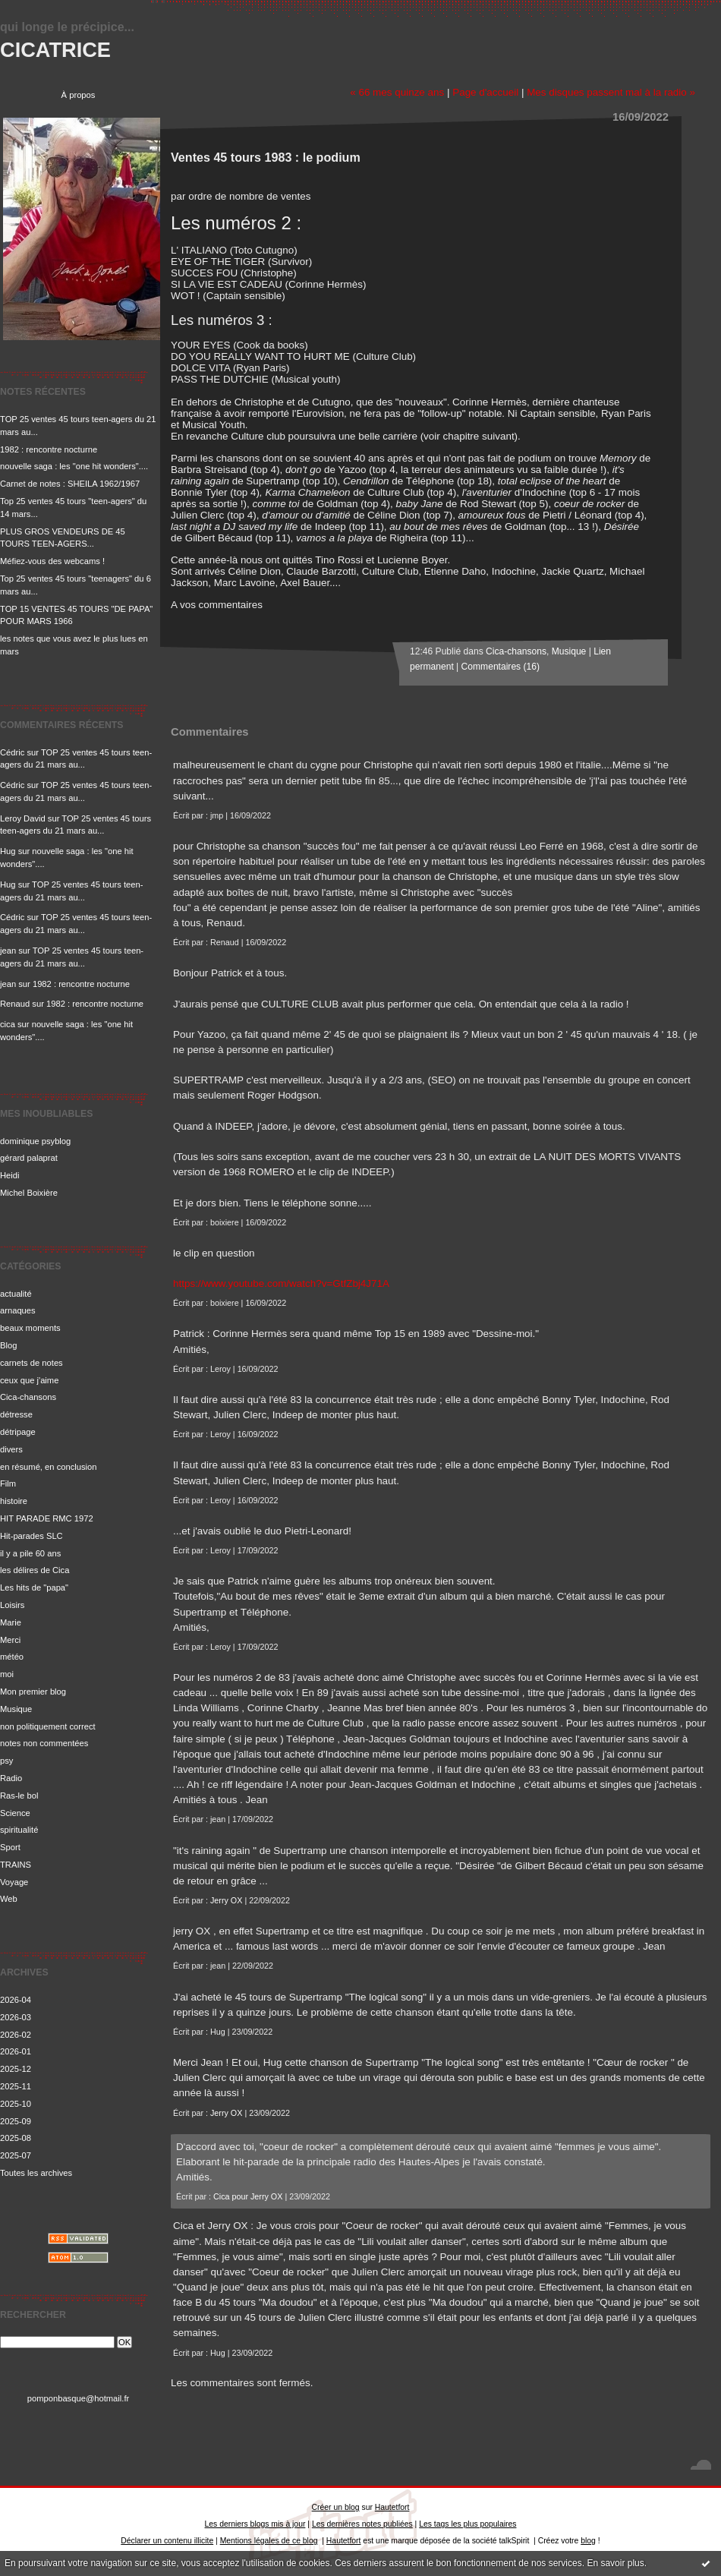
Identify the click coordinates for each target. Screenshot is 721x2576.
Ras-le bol (19, 1795)
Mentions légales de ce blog (269, 2541)
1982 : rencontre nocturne (48, 449)
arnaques (18, 1310)
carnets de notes (31, 1362)
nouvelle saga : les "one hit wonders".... (74, 466)
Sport (10, 1847)
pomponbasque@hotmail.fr (78, 2398)
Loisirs (12, 1605)
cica (7, 1024)
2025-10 (15, 2103)
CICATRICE (55, 49)
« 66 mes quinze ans (397, 92)
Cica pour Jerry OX (247, 2196)
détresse (16, 1414)
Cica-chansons (28, 1397)
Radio (11, 1778)
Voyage (14, 1882)
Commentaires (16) (500, 666)
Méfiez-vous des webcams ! (52, 561)
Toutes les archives (36, 2172)
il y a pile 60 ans (30, 1553)
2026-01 (15, 2051)
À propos (78, 94)
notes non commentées (44, 1743)
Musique (16, 1709)
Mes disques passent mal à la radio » (611, 92)
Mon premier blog (33, 1691)
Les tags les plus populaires (467, 2524)
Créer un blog (336, 2507)
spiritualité (19, 1829)
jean (8, 950)
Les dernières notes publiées (362, 2524)
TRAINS (15, 1864)
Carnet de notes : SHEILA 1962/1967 (70, 483)
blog (588, 2541)
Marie (10, 1622)
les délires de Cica (34, 1570)
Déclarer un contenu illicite (167, 2541)
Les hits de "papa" (34, 1587)
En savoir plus (615, 2563)
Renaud (15, 1003)
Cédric (12, 752)
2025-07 (15, 2155)
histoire (13, 1501)
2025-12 (15, 2068)
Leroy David (23, 818)
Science (15, 1813)
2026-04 (15, 1999)
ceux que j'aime (29, 1380)
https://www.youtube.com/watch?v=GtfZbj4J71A (281, 1283)
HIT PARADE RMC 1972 (46, 1518)
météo (12, 1656)
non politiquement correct (48, 1726)
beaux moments (30, 1327)
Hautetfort (392, 2507)
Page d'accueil (485, 92)
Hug (8, 851)
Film (8, 1483)
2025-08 (15, 2137)
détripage (18, 1431)
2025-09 (15, 2121)
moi (7, 1674)
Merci (10, 1639)
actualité (16, 1293)
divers (11, 1449)
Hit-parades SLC (31, 1535)
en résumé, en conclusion (48, 1466)
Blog (8, 1345)
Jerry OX (226, 1900)
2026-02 (15, 2034)
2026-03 (15, 2017)
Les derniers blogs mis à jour (255, 2524)
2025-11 (15, 2086)
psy (6, 1760)
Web (8, 1898)
